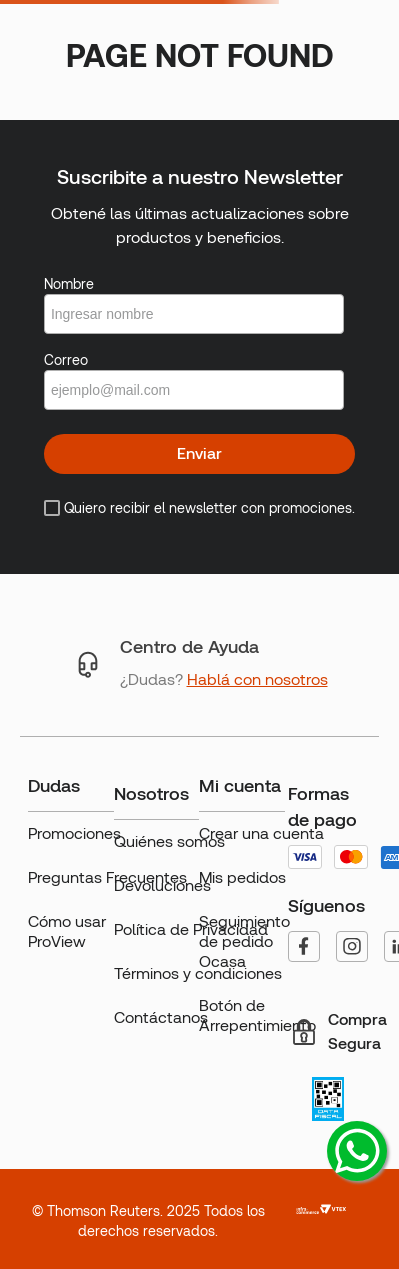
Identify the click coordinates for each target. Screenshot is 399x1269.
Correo (66, 360)
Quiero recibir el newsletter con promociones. (209, 508)
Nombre (69, 284)
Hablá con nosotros (257, 679)
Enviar (199, 453)
